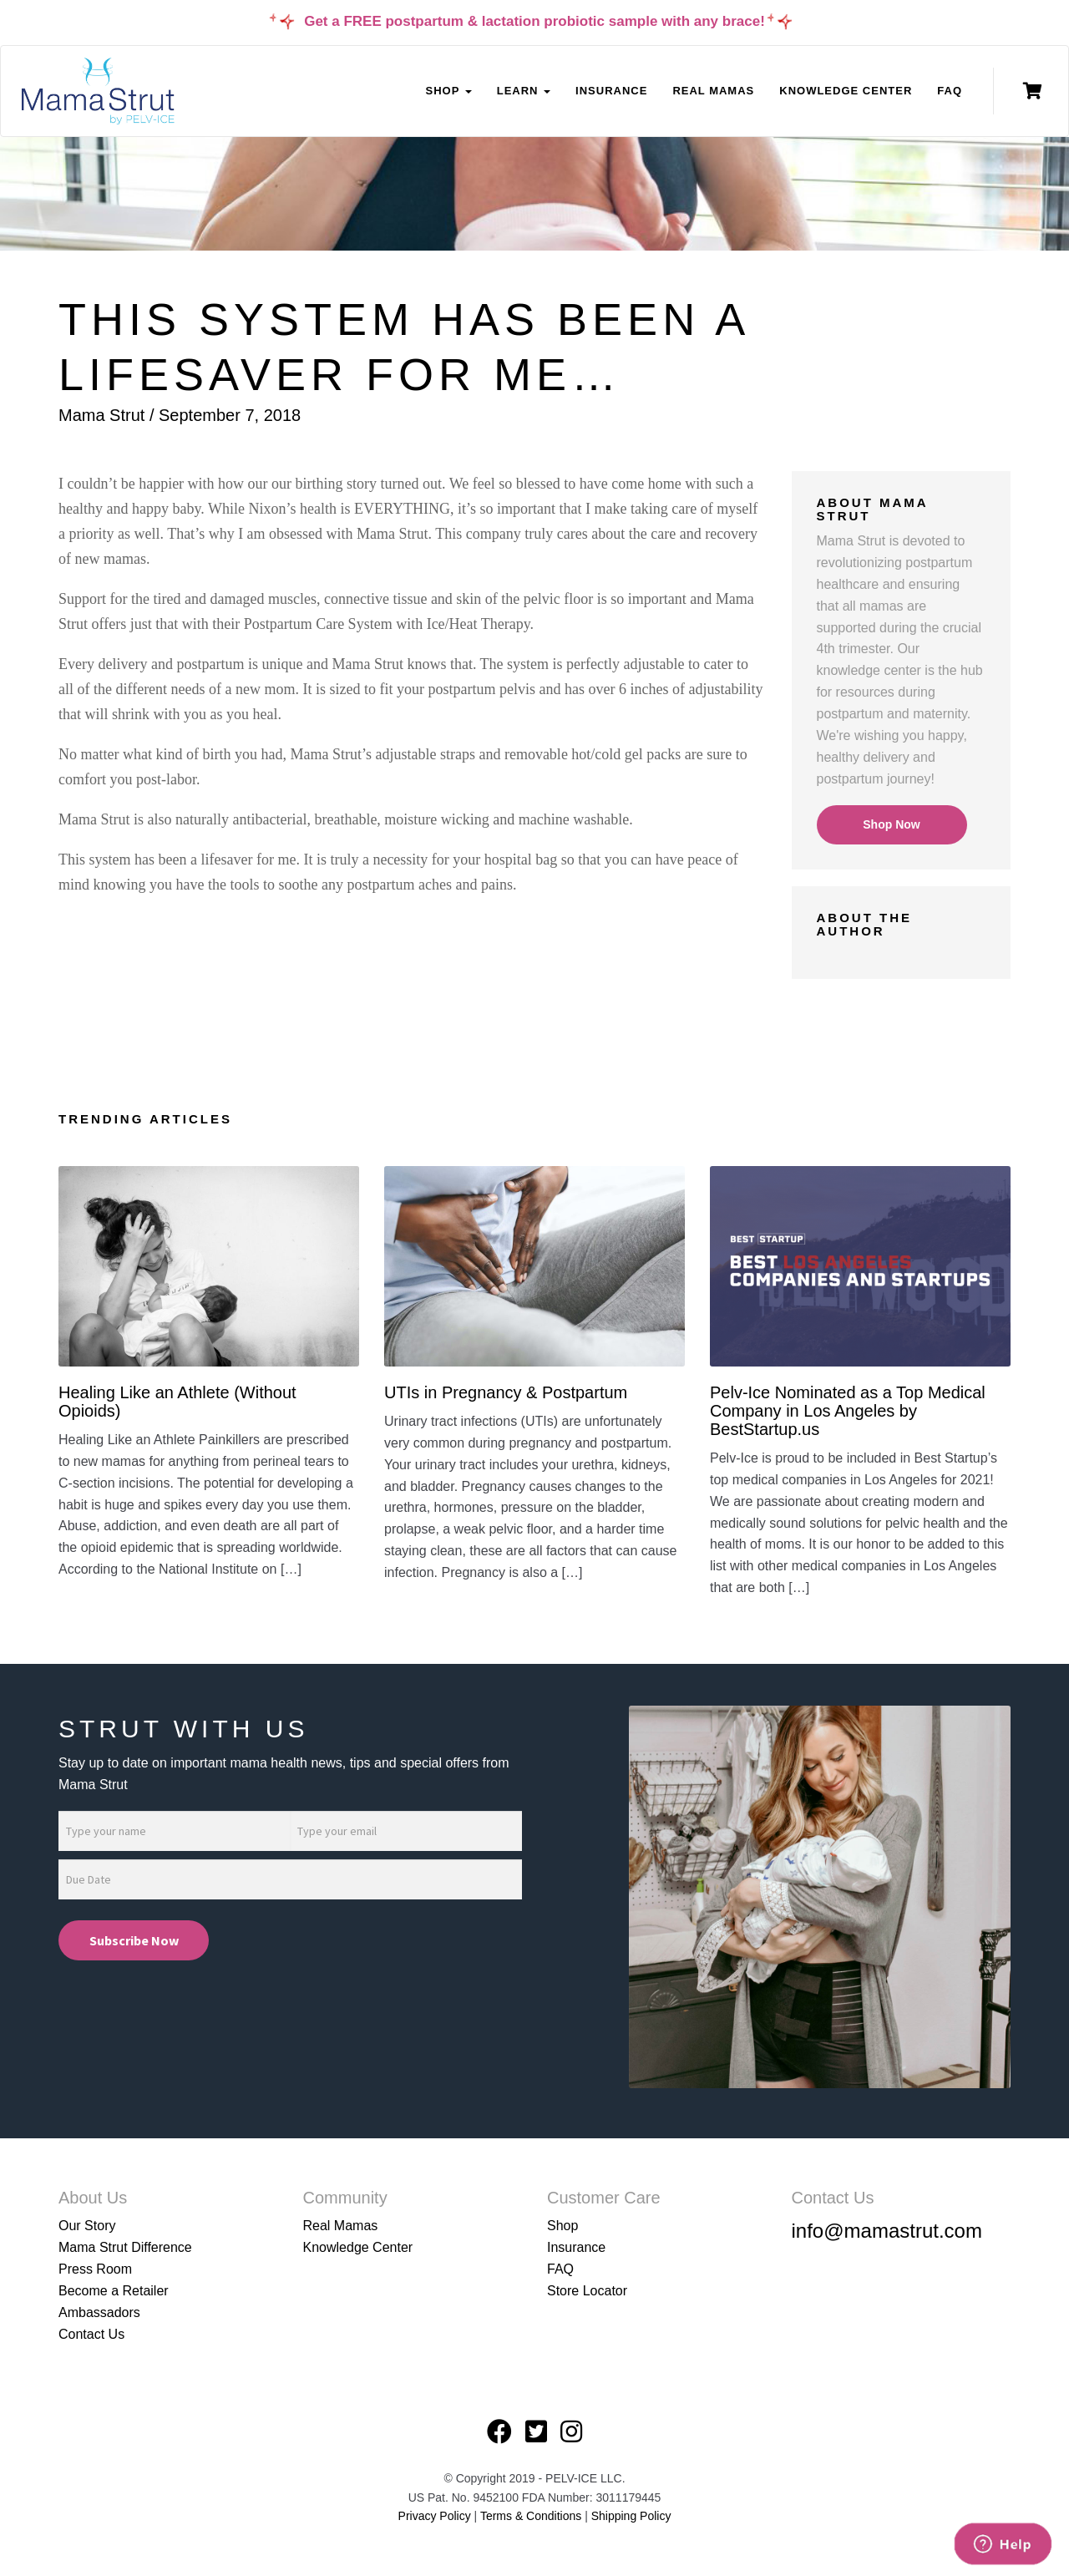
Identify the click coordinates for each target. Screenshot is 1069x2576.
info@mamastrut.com (887, 2230)
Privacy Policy (434, 2516)
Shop (562, 2226)
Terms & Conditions (532, 2516)
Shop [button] (448, 90)
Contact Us (91, 2334)
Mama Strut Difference (125, 2247)
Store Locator (587, 2291)
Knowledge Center (845, 90)
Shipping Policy (631, 2516)
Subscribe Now (134, 1940)
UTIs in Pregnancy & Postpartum (505, 1392)
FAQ (949, 90)
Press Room (95, 2269)
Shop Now (891, 824)
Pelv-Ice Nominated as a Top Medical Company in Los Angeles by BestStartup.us (847, 1410)
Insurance (611, 90)
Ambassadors (99, 2312)
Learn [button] (523, 90)
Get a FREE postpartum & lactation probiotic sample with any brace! (534, 21)
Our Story (86, 2226)
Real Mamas (713, 90)
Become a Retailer (113, 2291)
